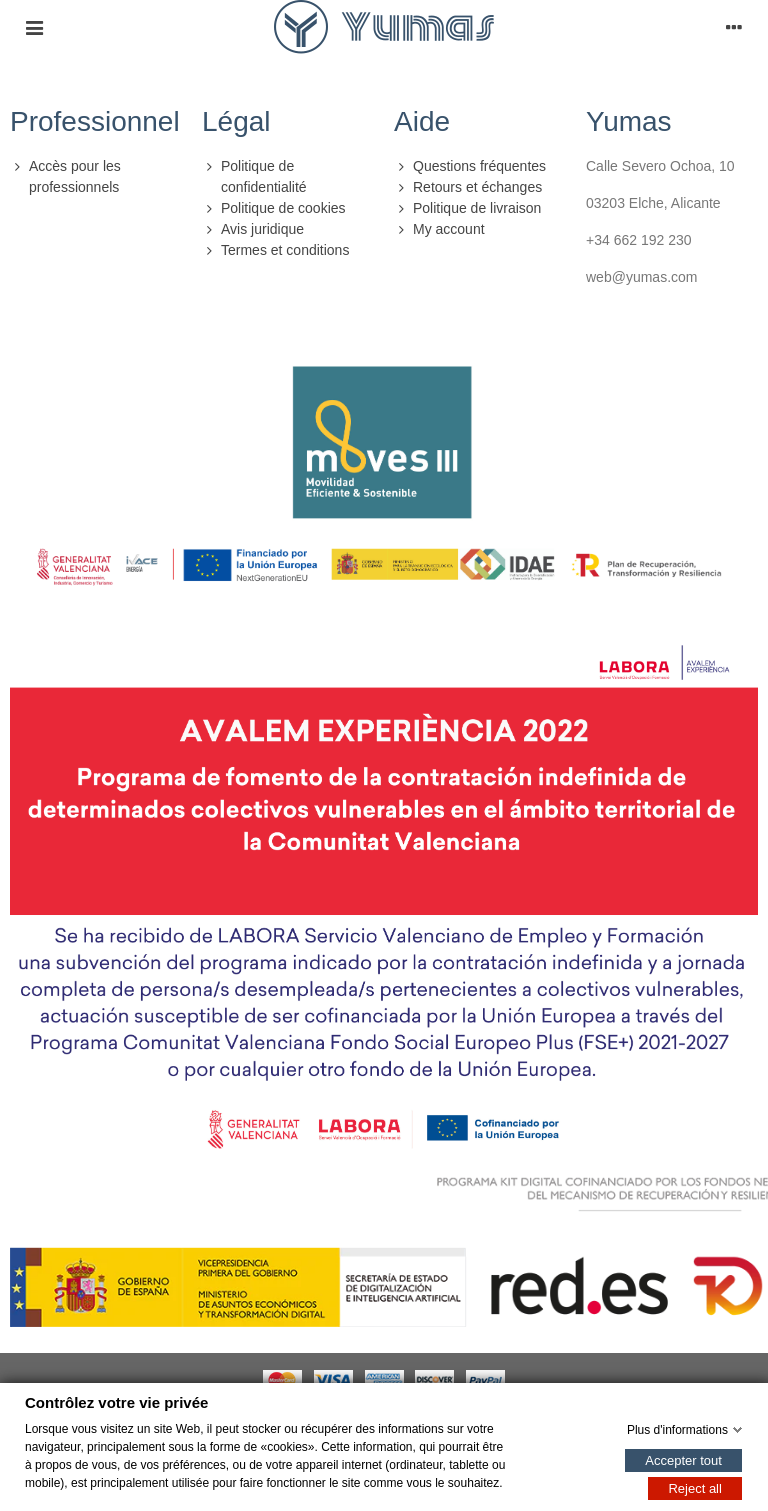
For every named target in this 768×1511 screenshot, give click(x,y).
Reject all (694, 1487)
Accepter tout (683, 1459)
